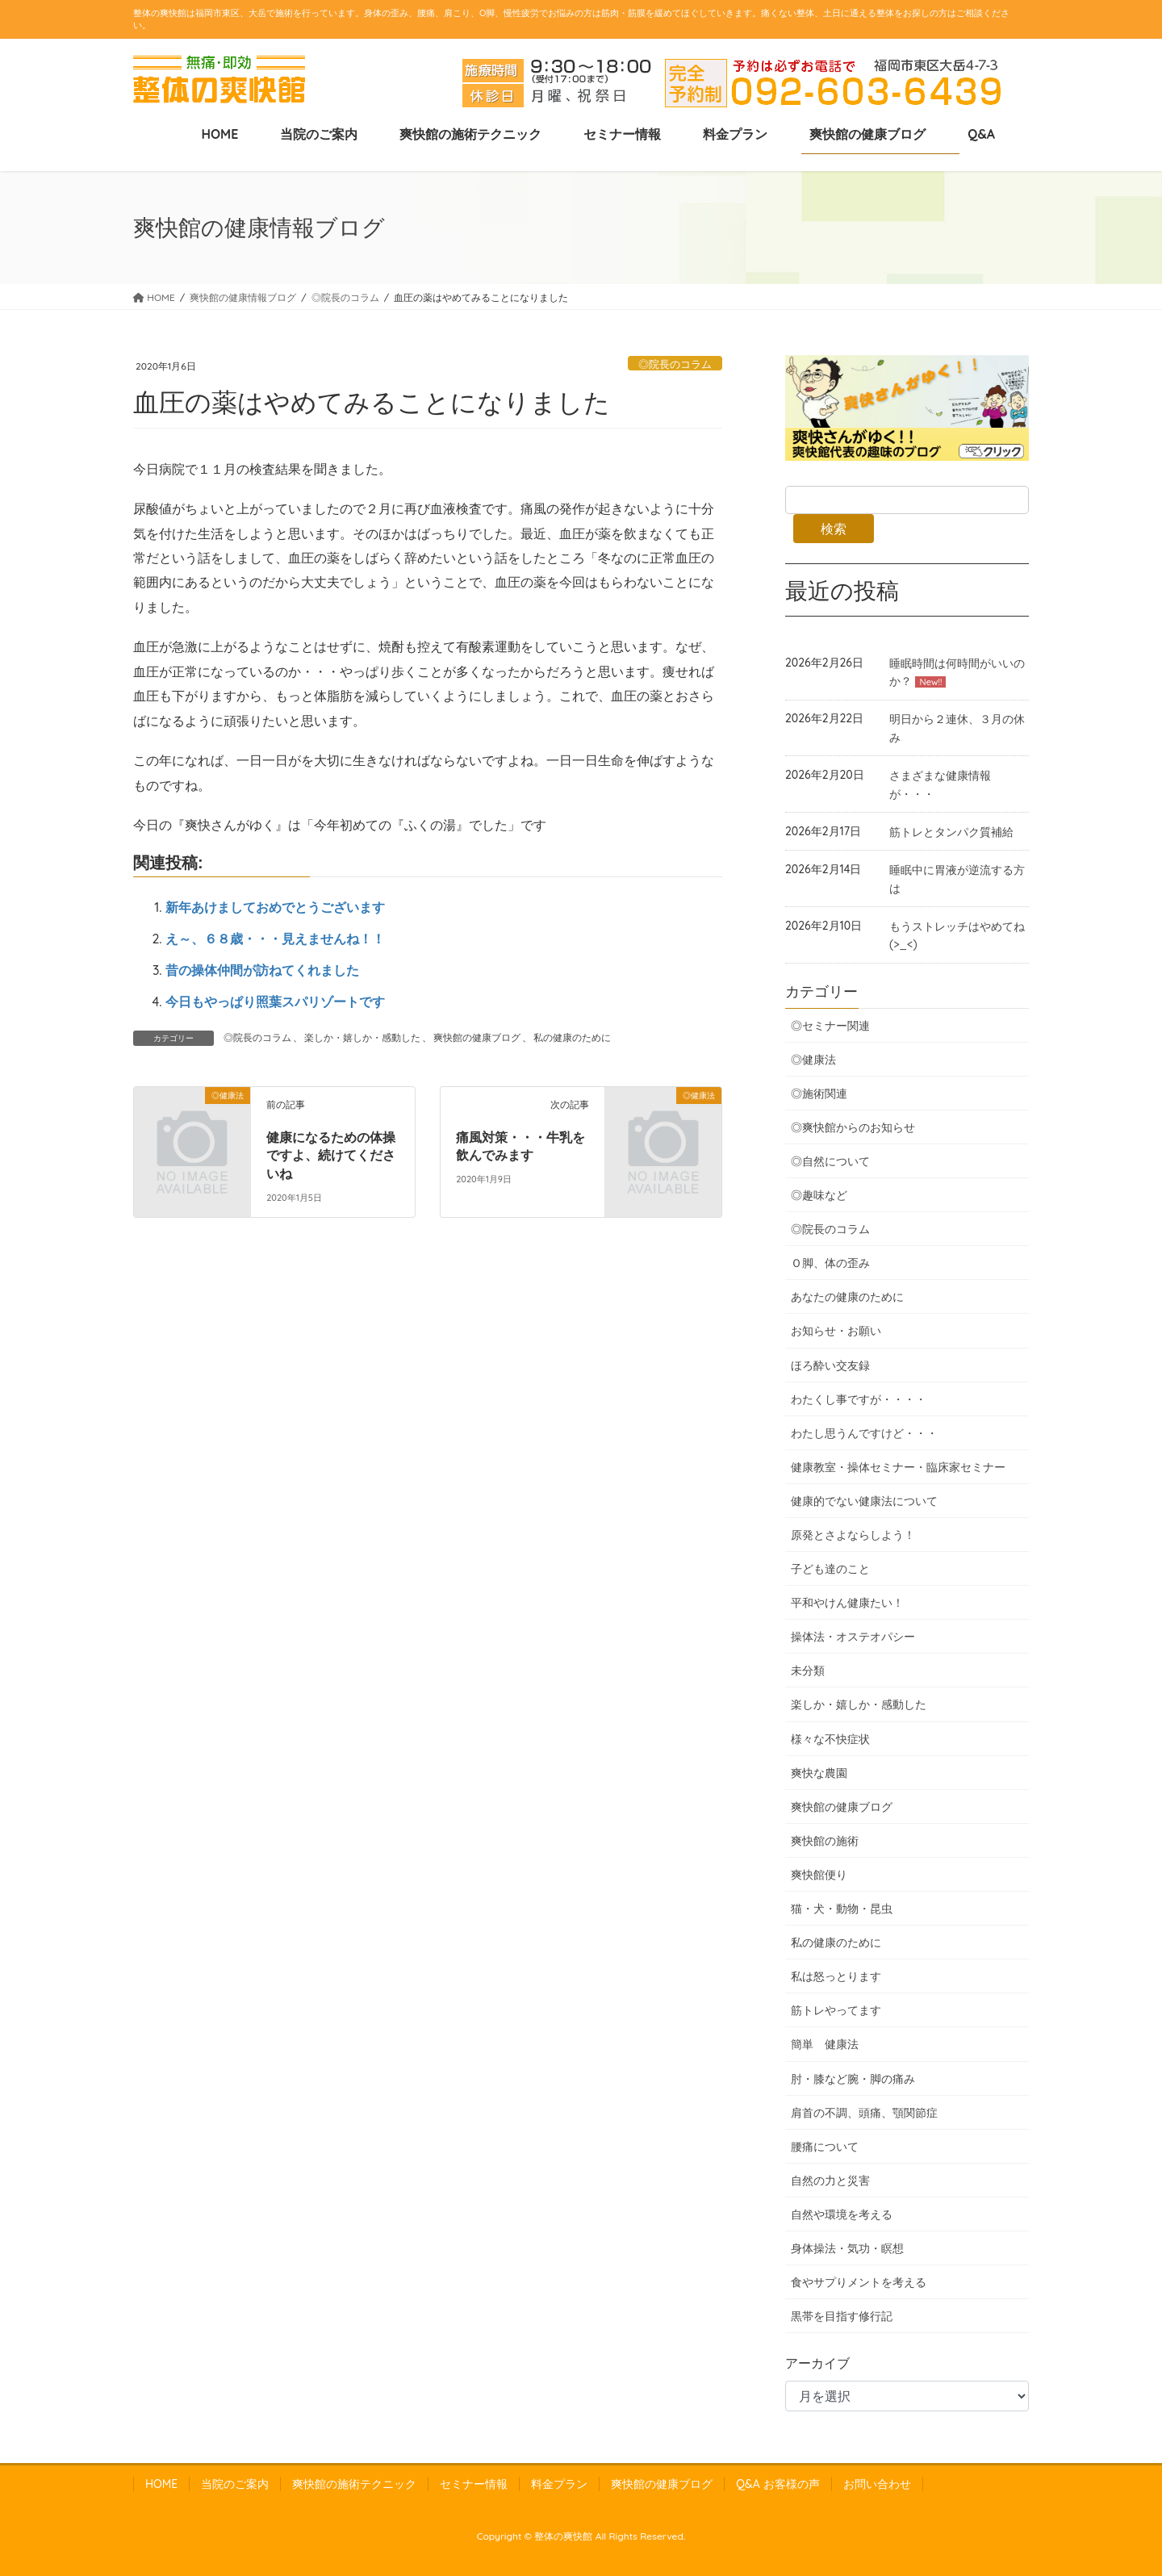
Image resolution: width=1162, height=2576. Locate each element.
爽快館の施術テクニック (354, 2484)
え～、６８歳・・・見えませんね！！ (275, 938)
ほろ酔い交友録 (830, 1365)
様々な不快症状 (830, 1739)
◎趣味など (819, 1195)
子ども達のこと (830, 1569)
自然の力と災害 (830, 2180)
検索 (833, 529)
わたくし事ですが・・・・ (858, 1399)
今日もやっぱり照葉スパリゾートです (275, 1001)
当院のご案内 (235, 2484)
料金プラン (559, 2484)
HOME (161, 2484)
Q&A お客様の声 (777, 2484)
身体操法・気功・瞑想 (847, 2248)
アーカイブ (817, 2363)
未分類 (808, 1670)
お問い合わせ (877, 2484)
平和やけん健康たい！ (847, 1602)
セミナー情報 (474, 2484)
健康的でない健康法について (864, 1501)
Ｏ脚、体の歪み (830, 1263)
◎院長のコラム (675, 364)
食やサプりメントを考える (858, 2282)
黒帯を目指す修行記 (841, 2316)
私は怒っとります (836, 1976)
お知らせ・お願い (836, 1331)
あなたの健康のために (847, 1297)
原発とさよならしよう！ (853, 1535)
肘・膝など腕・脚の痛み (853, 2079)
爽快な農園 (819, 1773)
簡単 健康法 (825, 2044)
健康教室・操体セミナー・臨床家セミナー (898, 1467)
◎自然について (830, 1161)
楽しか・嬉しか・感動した (362, 1037)
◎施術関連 (819, 1093)
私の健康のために (572, 1037)
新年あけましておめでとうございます (275, 907)
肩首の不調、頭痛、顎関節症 (864, 2113)
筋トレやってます (836, 2010)
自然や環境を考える (841, 2214)
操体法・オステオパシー (853, 1636)
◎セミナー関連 (830, 1025)
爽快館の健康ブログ (476, 1037)
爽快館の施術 (825, 1841)
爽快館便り (819, 1874)
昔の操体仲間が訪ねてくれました (262, 970)
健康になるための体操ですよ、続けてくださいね (330, 1156)
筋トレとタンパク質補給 (951, 832)
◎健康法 (813, 1059)
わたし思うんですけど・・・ (864, 1433)
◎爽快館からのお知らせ (853, 1127)
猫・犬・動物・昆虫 (841, 1908)
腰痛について (825, 2146)
